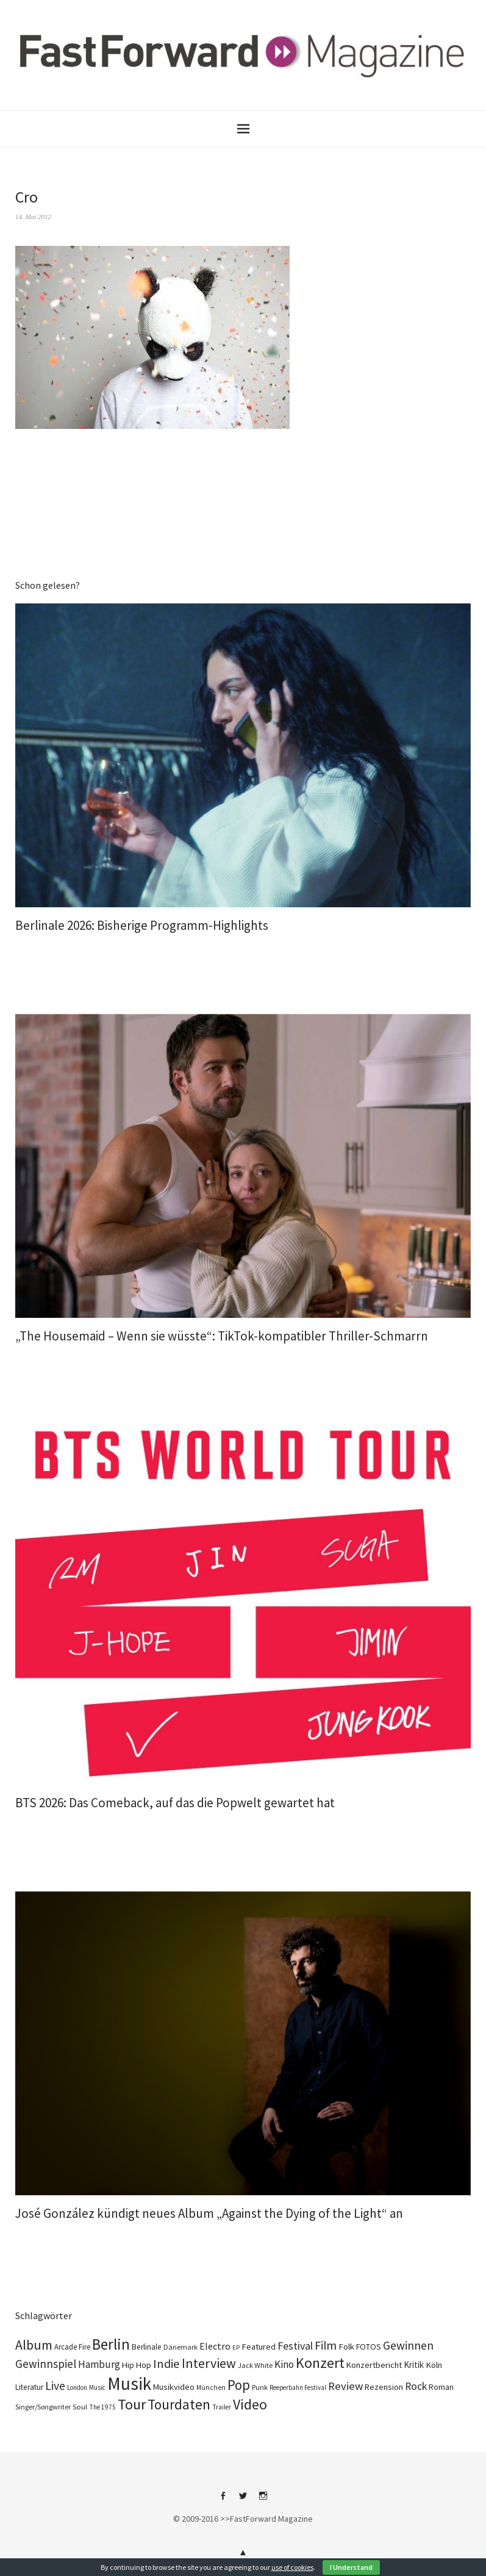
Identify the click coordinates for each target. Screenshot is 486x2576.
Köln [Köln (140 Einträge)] (434, 2364)
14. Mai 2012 (33, 216)
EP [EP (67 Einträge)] (236, 2347)
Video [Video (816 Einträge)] (250, 2404)
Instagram (263, 2500)
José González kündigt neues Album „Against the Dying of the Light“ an (209, 2213)
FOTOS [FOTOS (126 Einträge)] (368, 2346)
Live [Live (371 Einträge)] (55, 2385)
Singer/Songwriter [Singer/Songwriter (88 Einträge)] (43, 2406)
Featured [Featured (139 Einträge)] (258, 2346)
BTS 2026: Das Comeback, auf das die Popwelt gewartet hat (175, 1802)
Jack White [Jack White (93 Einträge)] (255, 2365)
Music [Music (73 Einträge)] (97, 2387)
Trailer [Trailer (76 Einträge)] (221, 2407)
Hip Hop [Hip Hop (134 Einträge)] (136, 2364)
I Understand (351, 2567)
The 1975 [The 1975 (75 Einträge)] (102, 2407)
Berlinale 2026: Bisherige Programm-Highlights (141, 925)
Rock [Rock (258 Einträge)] (416, 2386)
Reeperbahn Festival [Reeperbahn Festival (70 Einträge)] (298, 2387)
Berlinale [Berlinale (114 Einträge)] (147, 2347)
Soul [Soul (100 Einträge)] (80, 2406)
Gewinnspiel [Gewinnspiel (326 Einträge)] (45, 2363)
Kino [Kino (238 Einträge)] (284, 2364)
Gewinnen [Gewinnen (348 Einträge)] (408, 2345)
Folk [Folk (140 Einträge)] (346, 2346)
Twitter (243, 2500)
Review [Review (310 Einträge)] (345, 2386)
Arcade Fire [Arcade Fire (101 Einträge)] (72, 2347)
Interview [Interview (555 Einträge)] (209, 2363)
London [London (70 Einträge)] (77, 2387)
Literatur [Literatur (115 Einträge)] (29, 2387)
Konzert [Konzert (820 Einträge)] (320, 2363)
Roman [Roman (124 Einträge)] (441, 2386)
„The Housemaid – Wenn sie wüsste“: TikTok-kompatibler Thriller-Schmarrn (221, 1336)
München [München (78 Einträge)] (211, 2387)
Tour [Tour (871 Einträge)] (132, 2404)
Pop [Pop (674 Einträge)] (238, 2385)
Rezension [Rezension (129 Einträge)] (384, 2386)
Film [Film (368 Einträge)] (326, 2345)
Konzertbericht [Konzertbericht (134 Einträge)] (374, 2364)
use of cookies (292, 2567)
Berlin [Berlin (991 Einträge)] (111, 2344)
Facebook (223, 2500)
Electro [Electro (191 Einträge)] (214, 2346)
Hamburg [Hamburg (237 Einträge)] (99, 2364)
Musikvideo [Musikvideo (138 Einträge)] (174, 2386)
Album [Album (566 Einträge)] (33, 2344)
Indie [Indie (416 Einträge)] (166, 2364)
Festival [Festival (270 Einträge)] (295, 2346)
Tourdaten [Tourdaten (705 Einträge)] (179, 2404)
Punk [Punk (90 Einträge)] (260, 2387)
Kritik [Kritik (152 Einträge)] (414, 2364)
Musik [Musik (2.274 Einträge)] (129, 2383)
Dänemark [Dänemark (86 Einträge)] (180, 2346)
